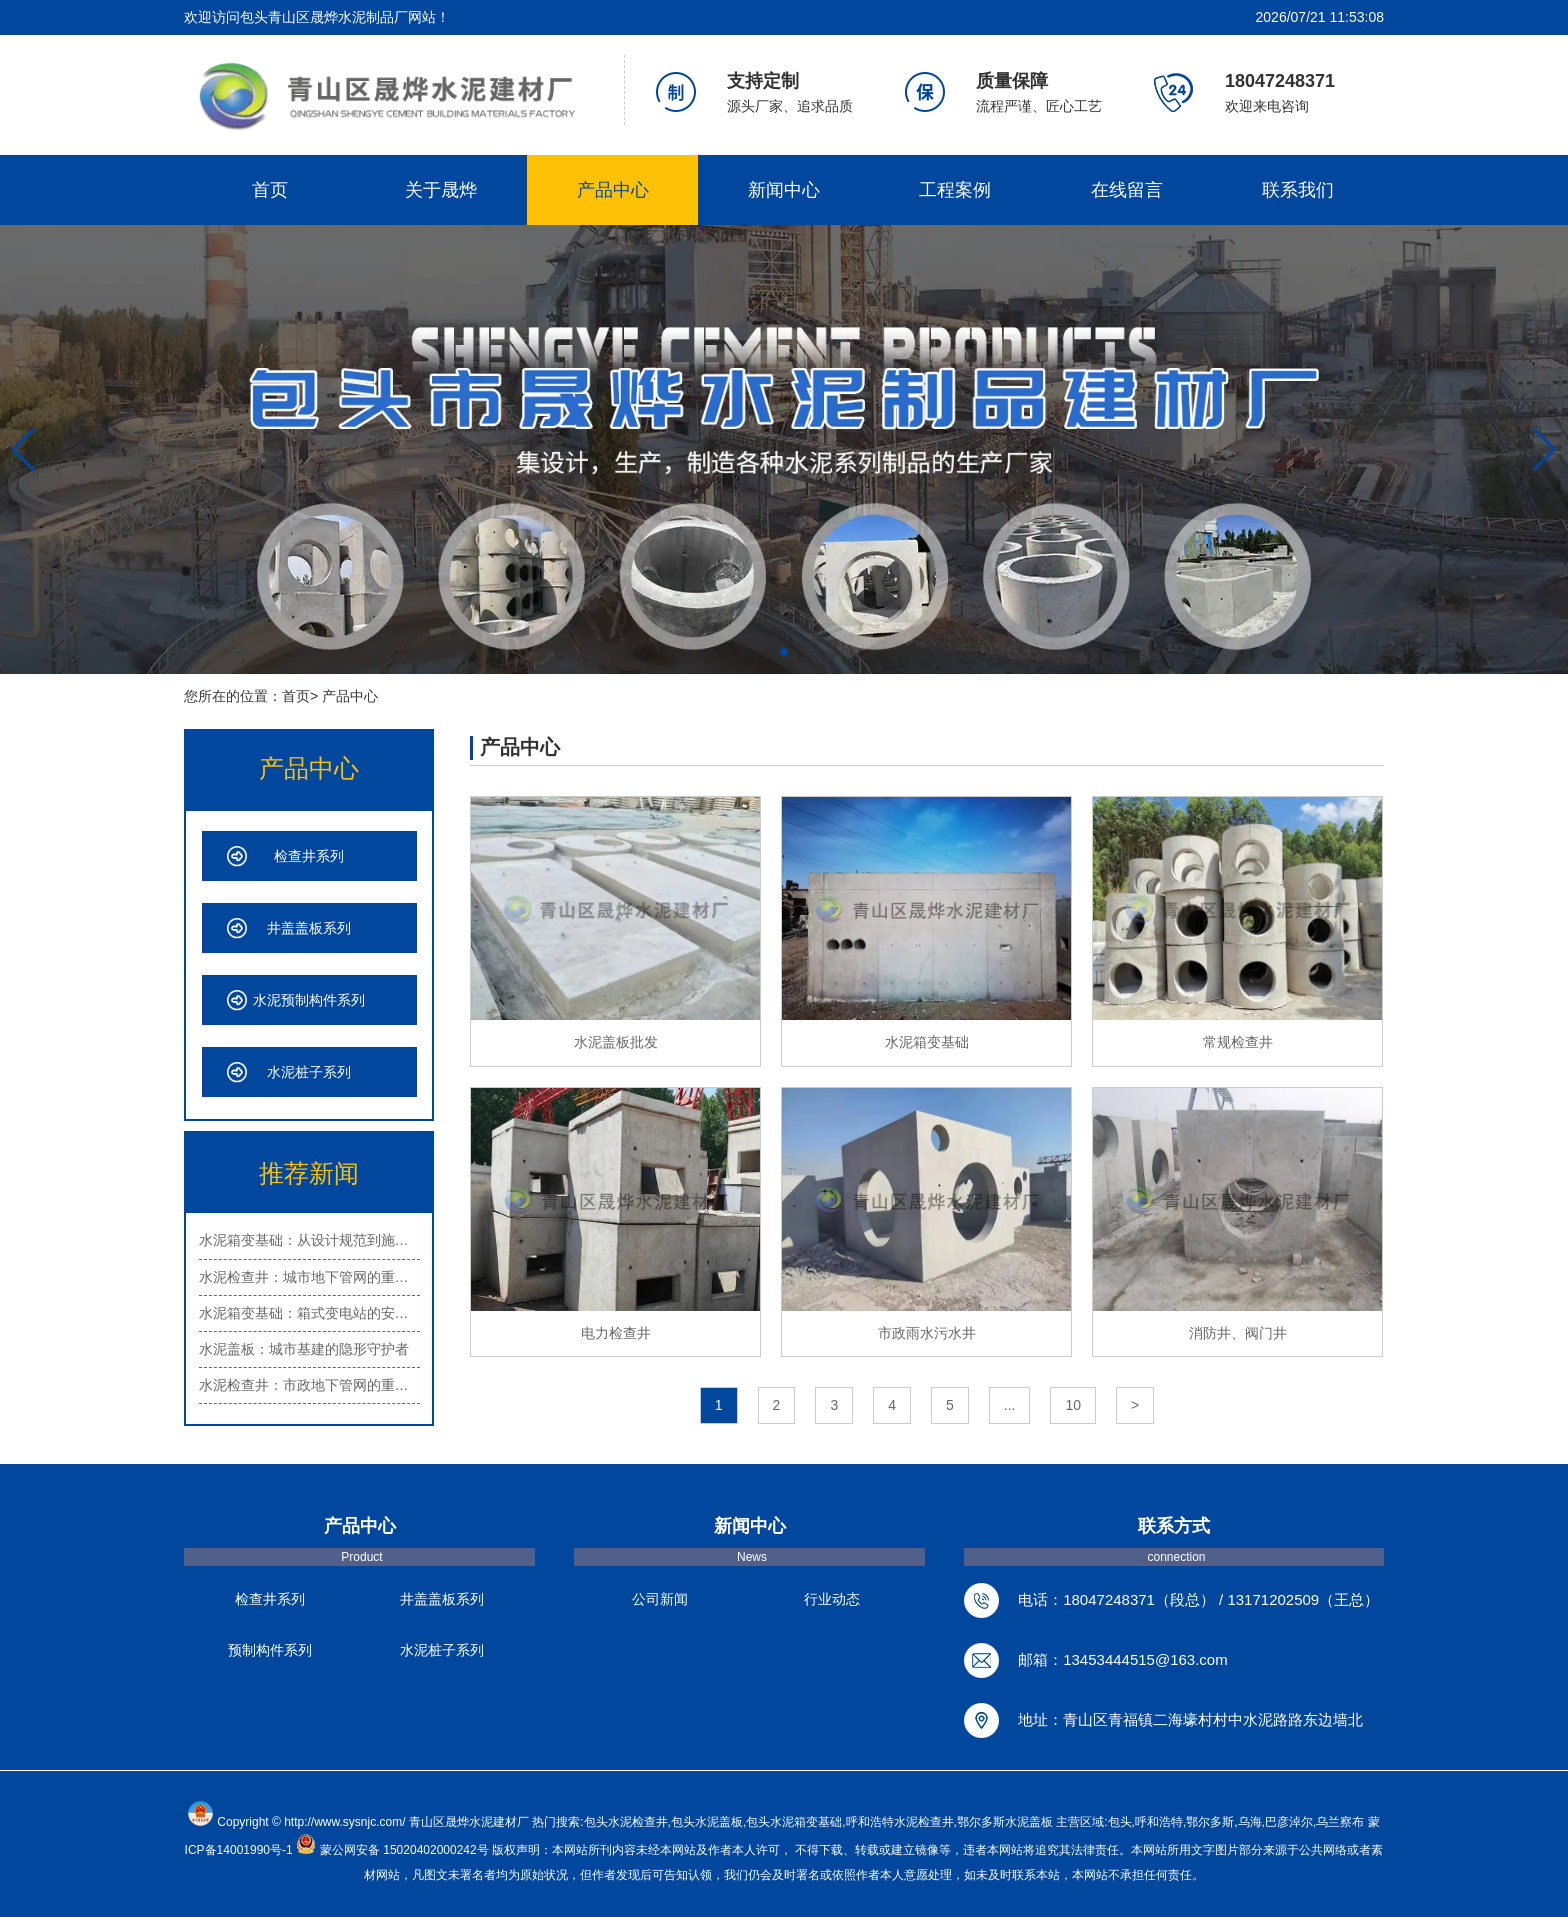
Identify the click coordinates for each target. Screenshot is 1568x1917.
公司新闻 (660, 1599)
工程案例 (955, 190)
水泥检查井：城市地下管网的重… (304, 1277)
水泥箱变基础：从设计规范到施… (304, 1240)
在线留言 (1127, 190)
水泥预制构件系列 (309, 1000)
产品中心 (613, 190)
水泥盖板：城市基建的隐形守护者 (304, 1349)
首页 (270, 190)
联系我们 (1298, 190)
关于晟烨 (441, 190)
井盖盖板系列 (309, 928)
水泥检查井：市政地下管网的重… (304, 1385)
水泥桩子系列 (309, 1072)
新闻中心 (784, 190)
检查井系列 (309, 856)
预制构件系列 (270, 1650)
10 (1073, 1405)
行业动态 (832, 1599)
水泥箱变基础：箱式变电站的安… (304, 1313)
